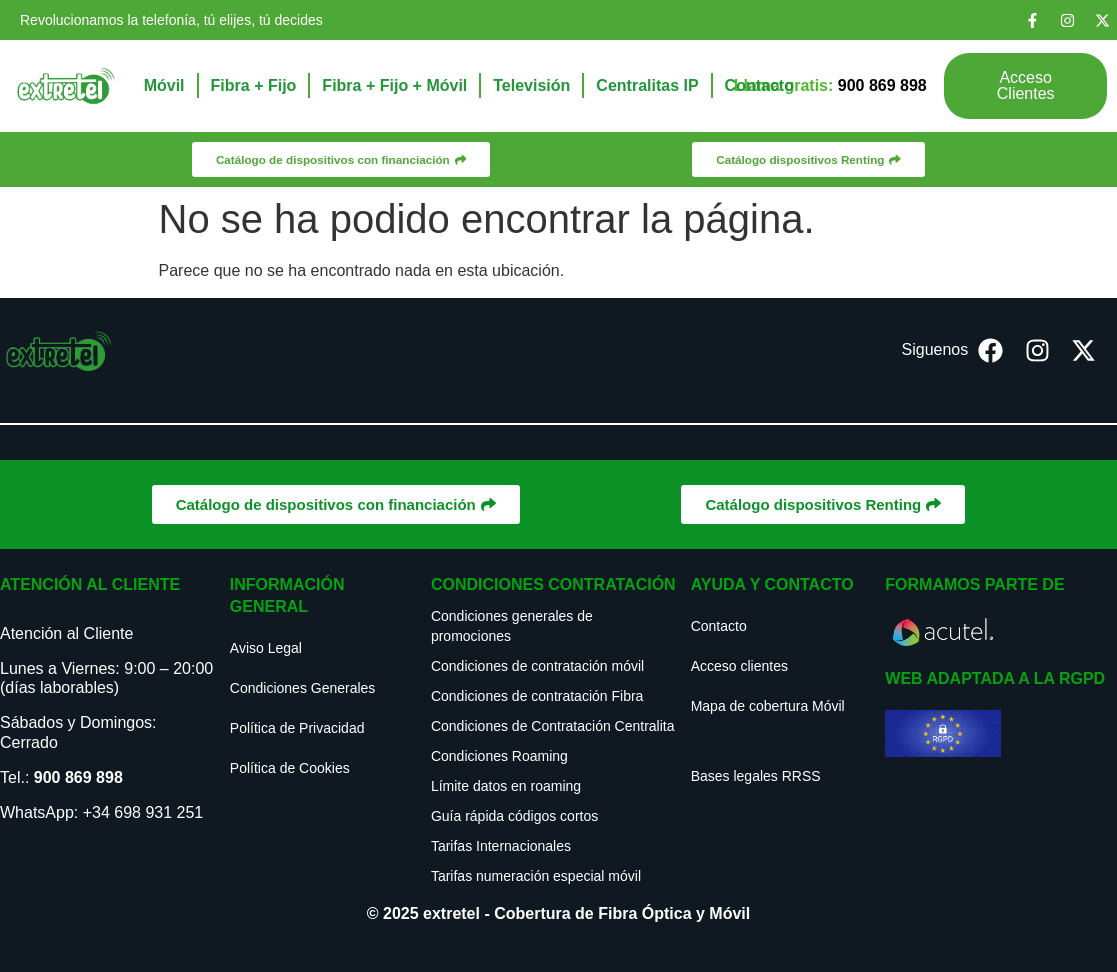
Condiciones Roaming (499, 756)
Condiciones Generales (303, 688)
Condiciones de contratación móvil (537, 666)
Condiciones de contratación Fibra (537, 696)
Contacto (759, 85)
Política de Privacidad (297, 728)
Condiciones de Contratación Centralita (553, 726)
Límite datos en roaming (506, 786)
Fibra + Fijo (254, 85)
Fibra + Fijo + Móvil (394, 85)
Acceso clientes (739, 666)
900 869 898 (78, 777)
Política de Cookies (290, 768)
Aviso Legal (266, 648)
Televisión (531, 85)
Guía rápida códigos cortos (514, 816)
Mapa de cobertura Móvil (768, 706)
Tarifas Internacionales (501, 846)
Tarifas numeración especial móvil (536, 876)
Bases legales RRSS (756, 776)
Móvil (164, 85)
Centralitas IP (647, 85)
